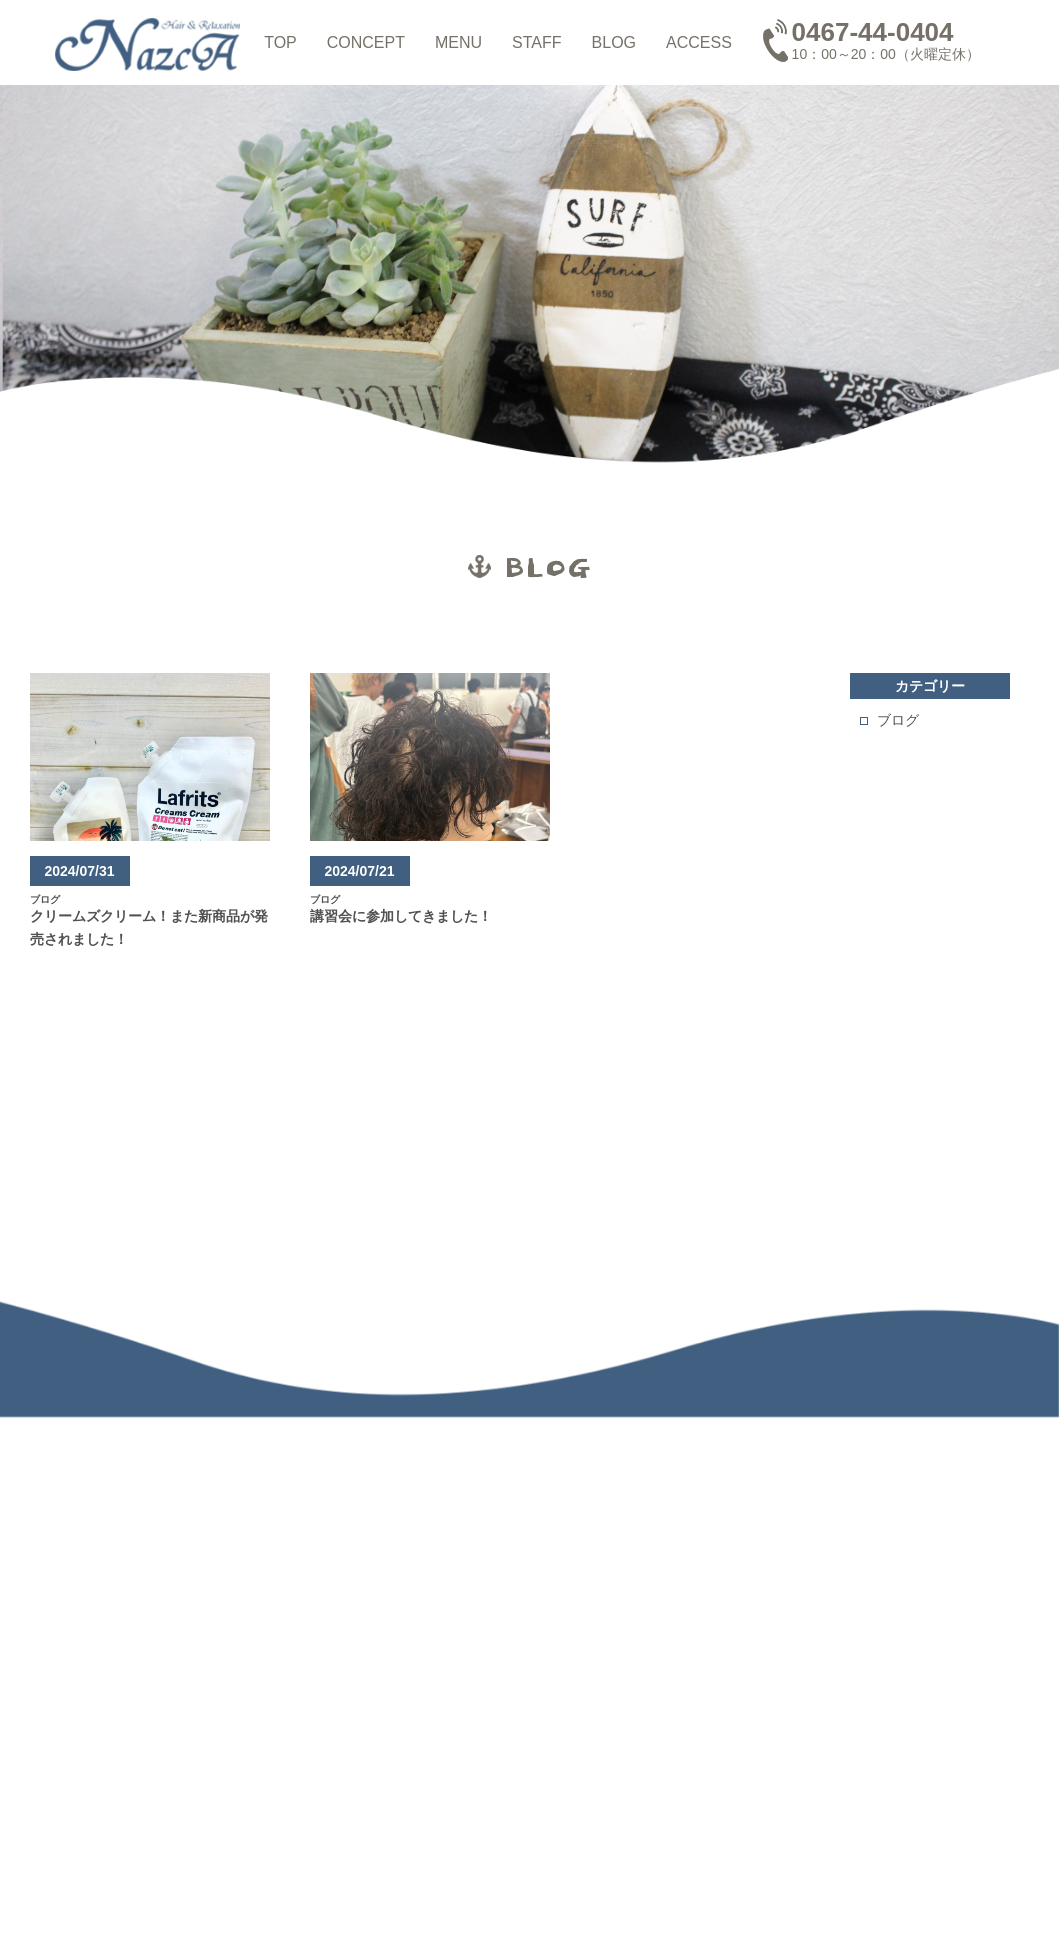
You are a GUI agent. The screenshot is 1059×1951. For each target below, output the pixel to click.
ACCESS (699, 42)
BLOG (614, 42)
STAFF (536, 42)
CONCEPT (366, 42)
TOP (280, 42)
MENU (458, 42)
